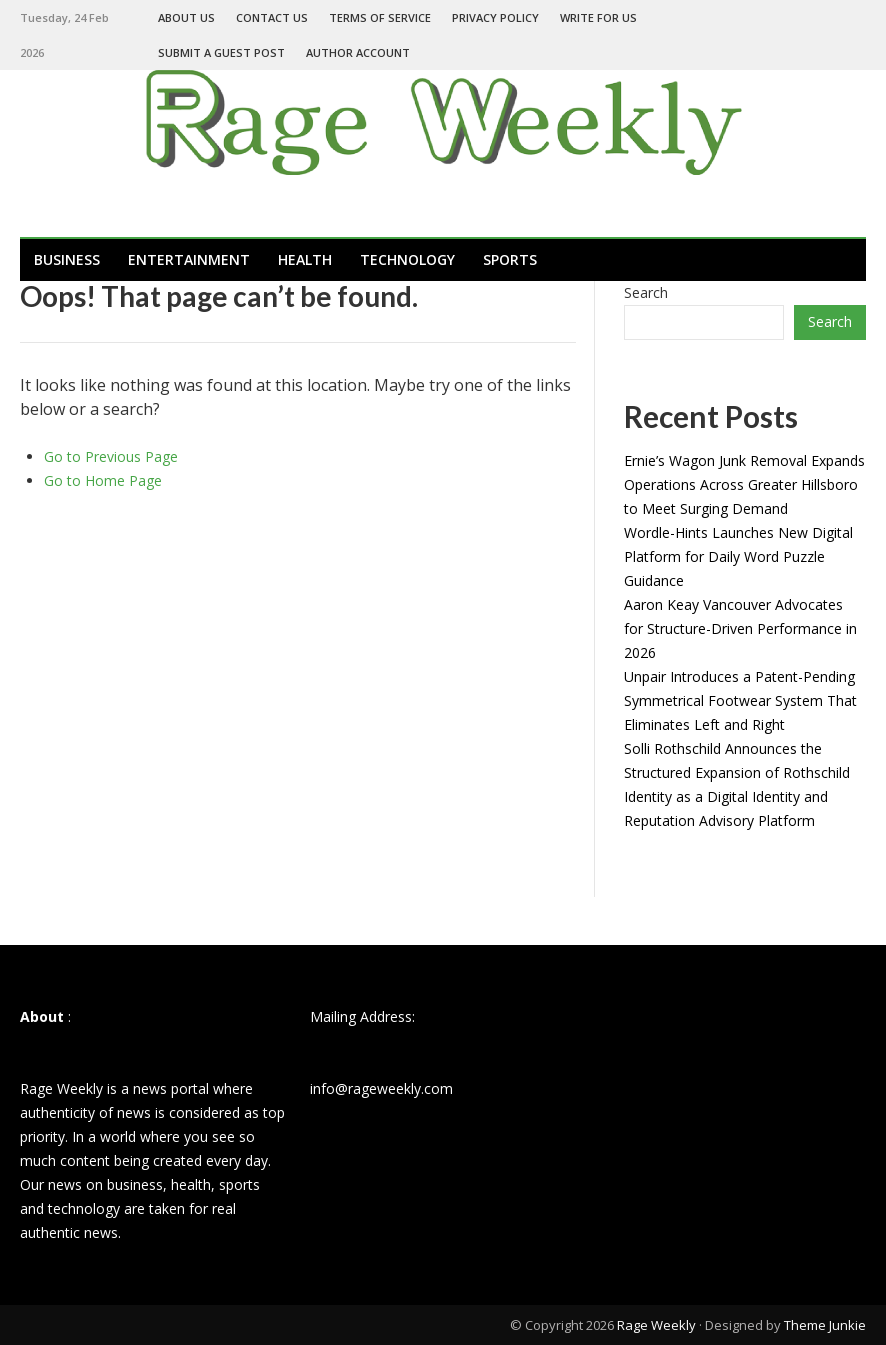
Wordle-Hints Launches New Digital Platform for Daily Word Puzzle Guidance (738, 556)
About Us (186, 17)
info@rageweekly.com (381, 1088)
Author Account (358, 52)
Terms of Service (380, 17)
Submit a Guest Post (221, 52)
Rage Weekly (656, 1325)
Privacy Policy (495, 17)
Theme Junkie (825, 1325)
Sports (510, 259)
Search (646, 292)
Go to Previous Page (111, 456)
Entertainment (189, 259)
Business (67, 259)
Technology (407, 259)
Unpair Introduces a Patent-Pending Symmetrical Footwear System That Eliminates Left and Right (740, 700)
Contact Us (272, 17)
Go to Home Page (103, 480)
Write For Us (598, 17)
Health (305, 259)
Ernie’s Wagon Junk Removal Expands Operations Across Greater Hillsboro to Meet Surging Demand (744, 484)
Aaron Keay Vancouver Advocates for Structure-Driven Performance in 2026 (740, 628)
